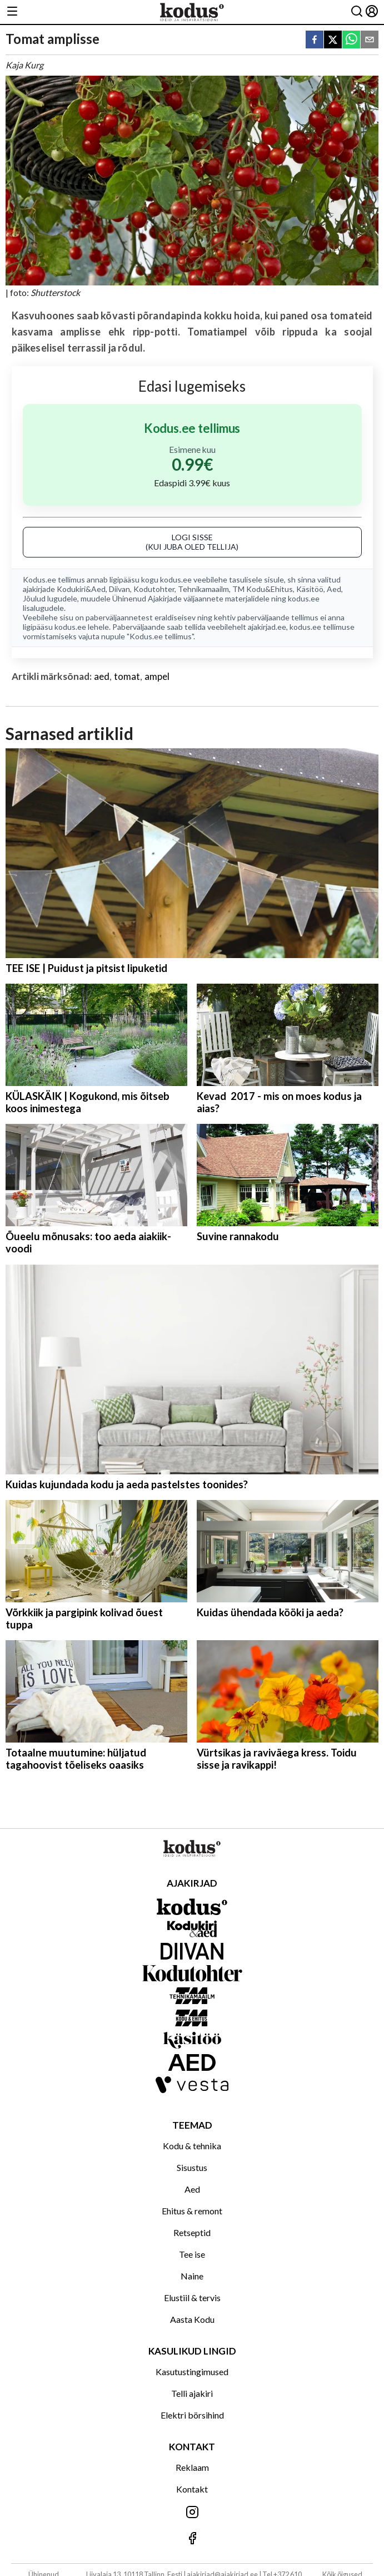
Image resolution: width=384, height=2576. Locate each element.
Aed (334, 589)
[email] (369, 40)
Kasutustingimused (192, 2371)
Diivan (119, 589)
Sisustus (192, 2167)
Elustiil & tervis (192, 2297)
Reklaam (192, 2467)
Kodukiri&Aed (81, 589)
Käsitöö (309, 589)
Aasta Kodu (192, 2319)
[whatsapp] (351, 40)
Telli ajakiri (192, 2393)
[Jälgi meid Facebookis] (192, 2539)
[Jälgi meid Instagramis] (192, 2512)
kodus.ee (176, 579)
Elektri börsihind (192, 2415)
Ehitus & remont (192, 2210)
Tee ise (192, 2254)
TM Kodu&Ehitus (262, 589)
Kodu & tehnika (192, 2145)
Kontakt (192, 2489)
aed (102, 676)
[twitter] (333, 40)
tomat (127, 676)
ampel (157, 676)
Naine (192, 2276)
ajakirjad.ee (267, 626)
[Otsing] (356, 11)
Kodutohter (153, 589)
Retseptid (192, 2232)
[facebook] (314, 40)
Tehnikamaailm (203, 589)
